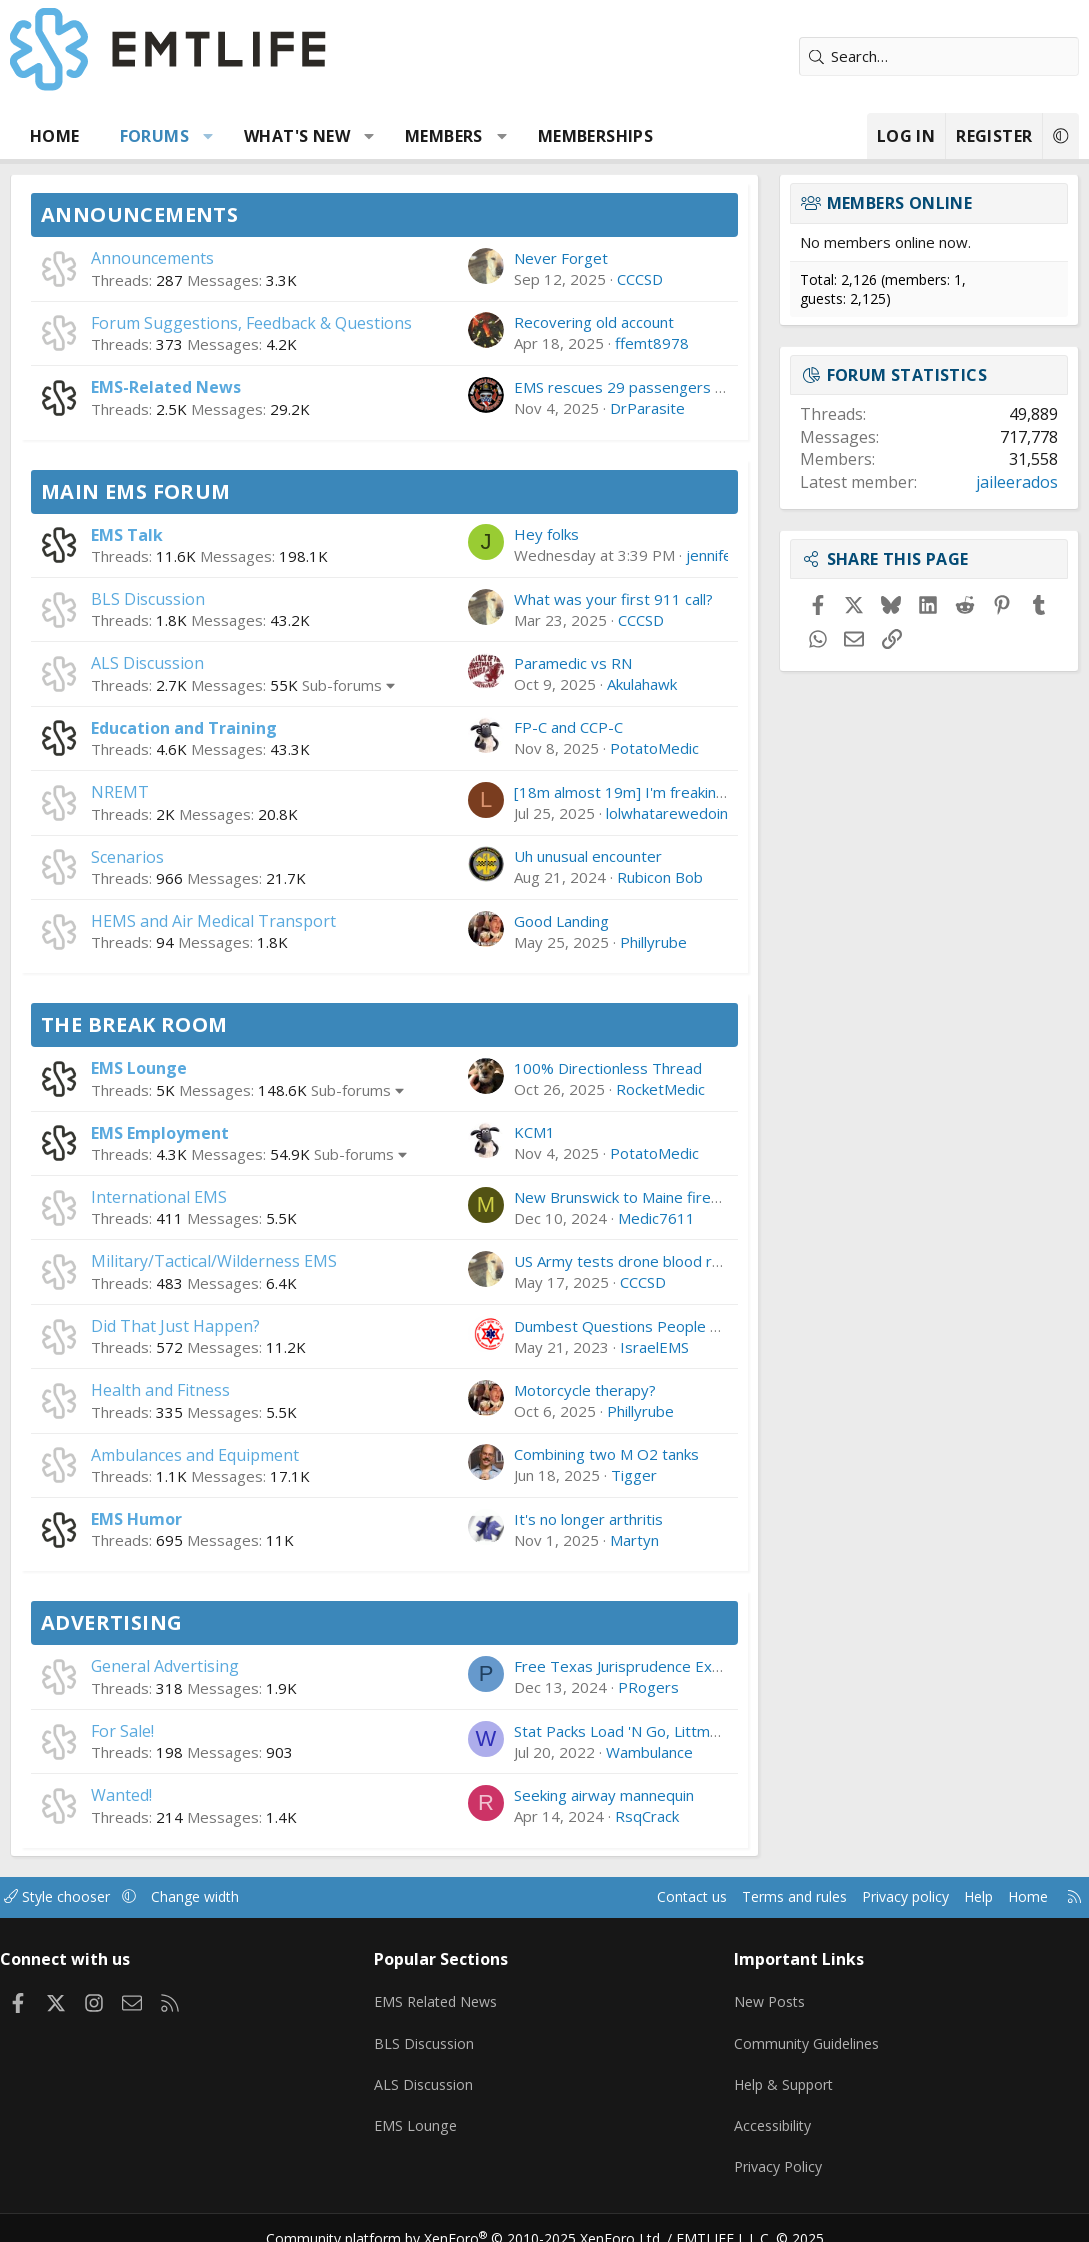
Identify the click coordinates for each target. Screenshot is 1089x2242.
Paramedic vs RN (573, 663)
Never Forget (561, 258)
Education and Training (184, 728)
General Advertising (165, 1666)
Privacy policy (879, 1897)
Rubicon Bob (660, 877)
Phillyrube (653, 942)
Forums (154, 136)
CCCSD (640, 279)
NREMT (120, 792)
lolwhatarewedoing (671, 813)
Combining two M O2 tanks (606, 1454)
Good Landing (561, 921)
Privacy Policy (776, 2152)
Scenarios (127, 857)
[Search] (939, 56)
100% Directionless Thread (608, 1068)
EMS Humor (136, 1519)
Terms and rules (760, 1897)
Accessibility (770, 2113)
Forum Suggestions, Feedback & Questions (251, 323)
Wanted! (121, 1795)
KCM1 (534, 1132)
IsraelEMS (654, 1347)
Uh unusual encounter (588, 856)
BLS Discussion (148, 599)
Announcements (139, 214)
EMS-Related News (166, 387)
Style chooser (77, 1897)
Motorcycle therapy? (585, 1390)
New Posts (767, 1996)
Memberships (595, 136)
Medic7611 (656, 1218)
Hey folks (546, 534)
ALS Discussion (147, 663)
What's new (297, 136)
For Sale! (122, 1731)
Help (957, 1897)
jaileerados (1017, 482)
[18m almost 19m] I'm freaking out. (634, 792)
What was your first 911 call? (613, 599)
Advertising (111, 1622)
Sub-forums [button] (342, 685)
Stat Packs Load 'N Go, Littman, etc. (636, 1731)
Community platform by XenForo (476, 2218)
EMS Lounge (139, 1068)
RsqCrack (647, 1816)
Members (444, 136)
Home (55, 136)
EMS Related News (445, 1996)
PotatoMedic (654, 748)
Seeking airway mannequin (604, 1795)
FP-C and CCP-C (568, 727)
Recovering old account (594, 322)
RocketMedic (660, 1089)
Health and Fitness (160, 1390)
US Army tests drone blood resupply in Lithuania (679, 1261)
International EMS (159, 1197)
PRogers (648, 1687)
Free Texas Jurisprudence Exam (623, 1666)
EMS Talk (127, 535)
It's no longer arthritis (588, 1519)
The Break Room (134, 1024)
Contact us (652, 1897)
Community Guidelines (805, 2035)
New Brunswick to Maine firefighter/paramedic (675, 1197)
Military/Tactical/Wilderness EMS (214, 1261)
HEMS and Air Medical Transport (213, 921)
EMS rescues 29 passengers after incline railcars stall (696, 387)
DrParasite (647, 408)
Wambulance (649, 1752)
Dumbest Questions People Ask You (639, 1326)
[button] (208, 136)
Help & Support (782, 2074)
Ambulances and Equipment (195, 1455)
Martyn (634, 1540)
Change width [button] (221, 1897)
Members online (900, 203)
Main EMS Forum (136, 491)
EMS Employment (160, 1133)
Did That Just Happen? (175, 1326)
